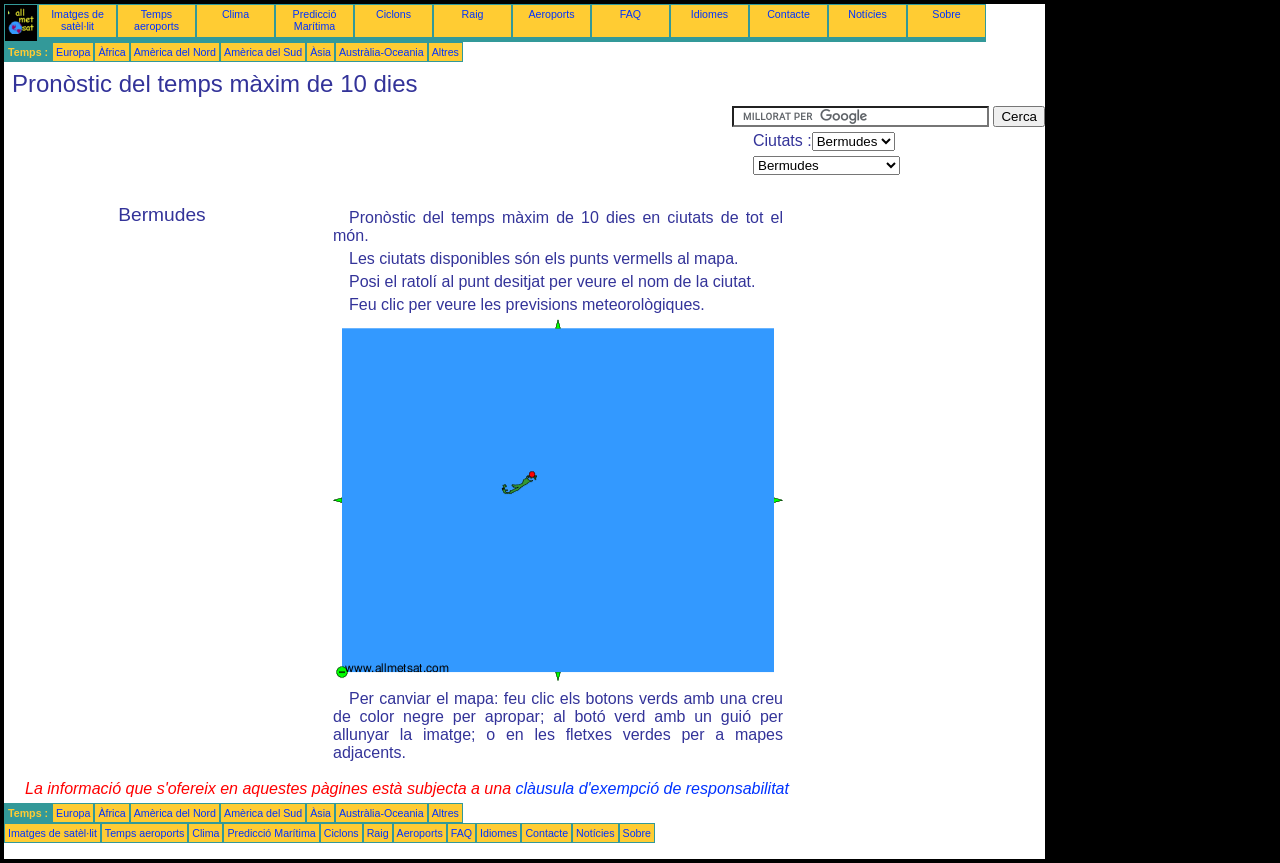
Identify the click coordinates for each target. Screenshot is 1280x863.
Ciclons (393, 14)
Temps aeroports (156, 20)
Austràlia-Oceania (381, 52)
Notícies (867, 14)
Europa (73, 52)
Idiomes (709, 14)
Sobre (946, 14)
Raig (473, 14)
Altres (445, 52)
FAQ (630, 14)
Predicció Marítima (315, 20)
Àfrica (111, 52)
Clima (235, 14)
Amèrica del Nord (175, 52)
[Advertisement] (368, 151)
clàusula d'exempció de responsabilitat (651, 788)
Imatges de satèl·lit (77, 20)
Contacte (788, 14)
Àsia (320, 52)
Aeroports (551, 14)
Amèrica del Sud (263, 52)
